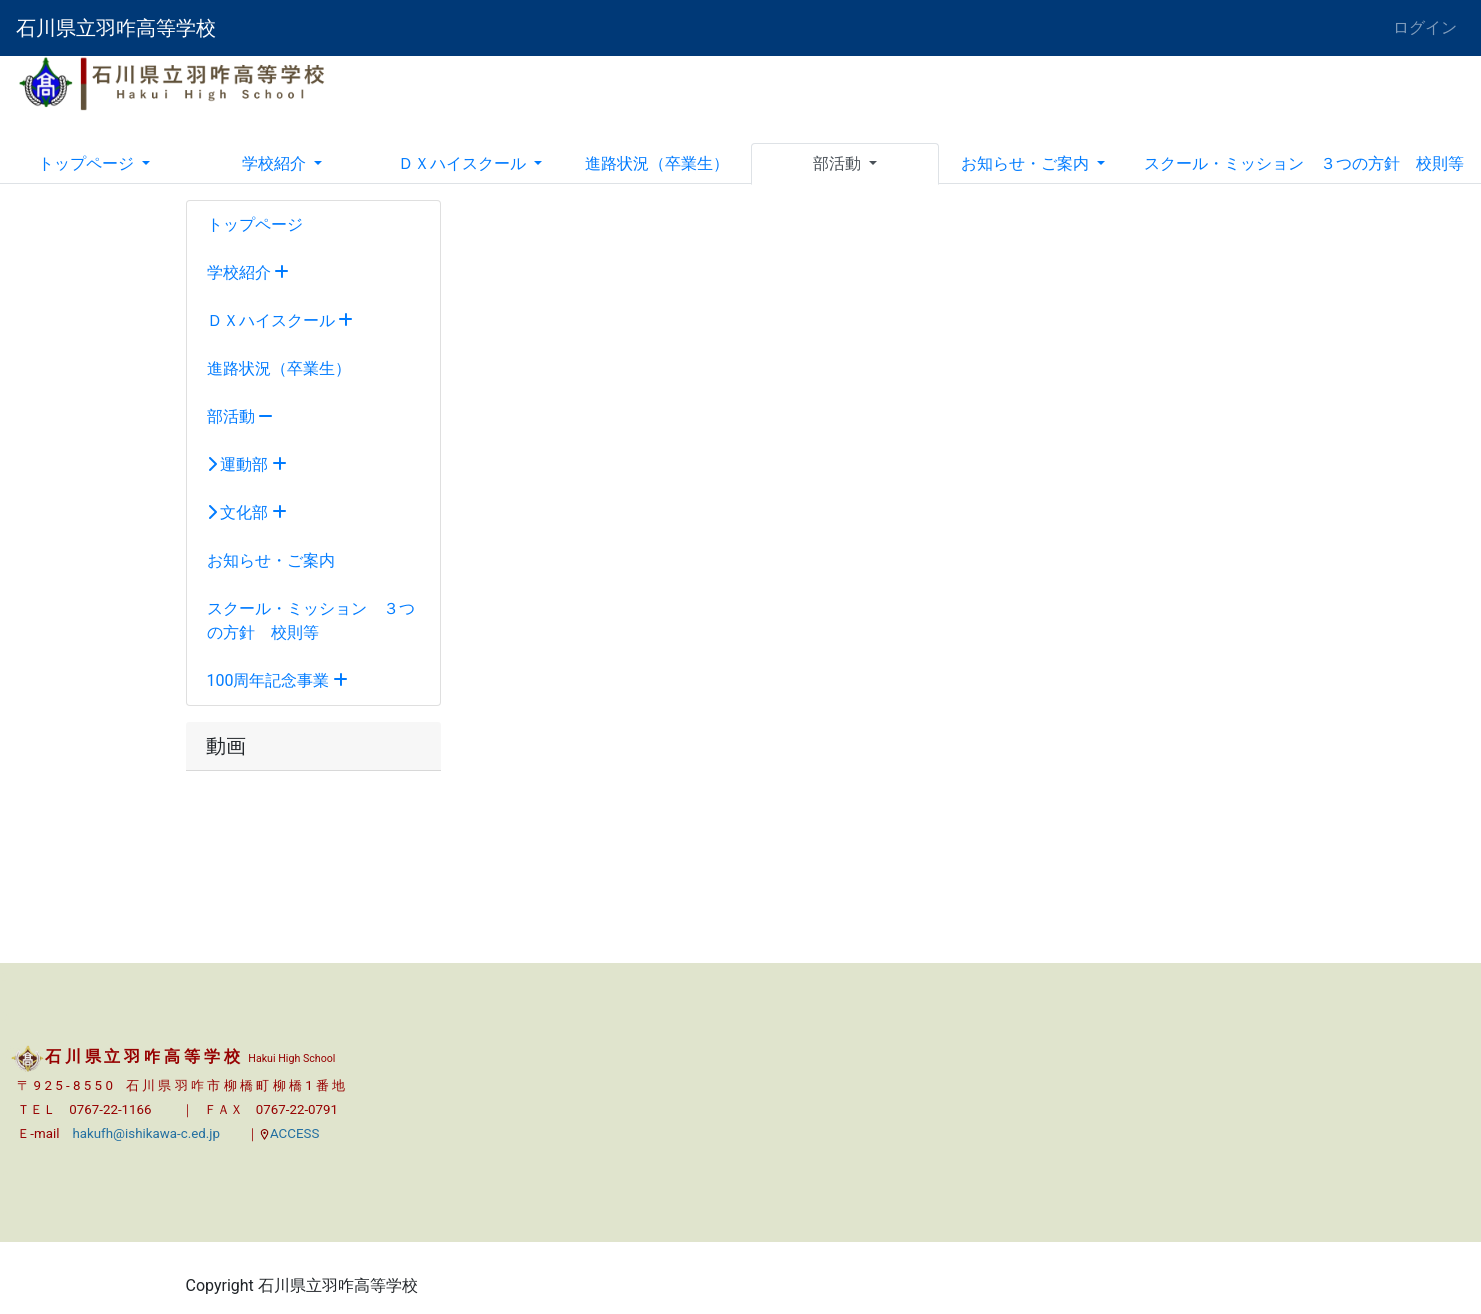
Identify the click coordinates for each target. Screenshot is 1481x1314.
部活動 (240, 416)
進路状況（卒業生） (657, 163)
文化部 (247, 512)
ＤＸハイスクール (280, 320)
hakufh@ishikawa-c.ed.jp (146, 1133)
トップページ (255, 224)
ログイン (1425, 27)
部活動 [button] (839, 163)
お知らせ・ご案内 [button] (1027, 163)
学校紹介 (248, 272)
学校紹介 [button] (276, 163)
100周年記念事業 (278, 680)
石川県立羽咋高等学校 (116, 28)
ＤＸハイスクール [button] (464, 163)
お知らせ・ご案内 (271, 560)
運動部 (247, 464)
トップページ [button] (88, 163)
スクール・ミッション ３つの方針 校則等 (1304, 163)
